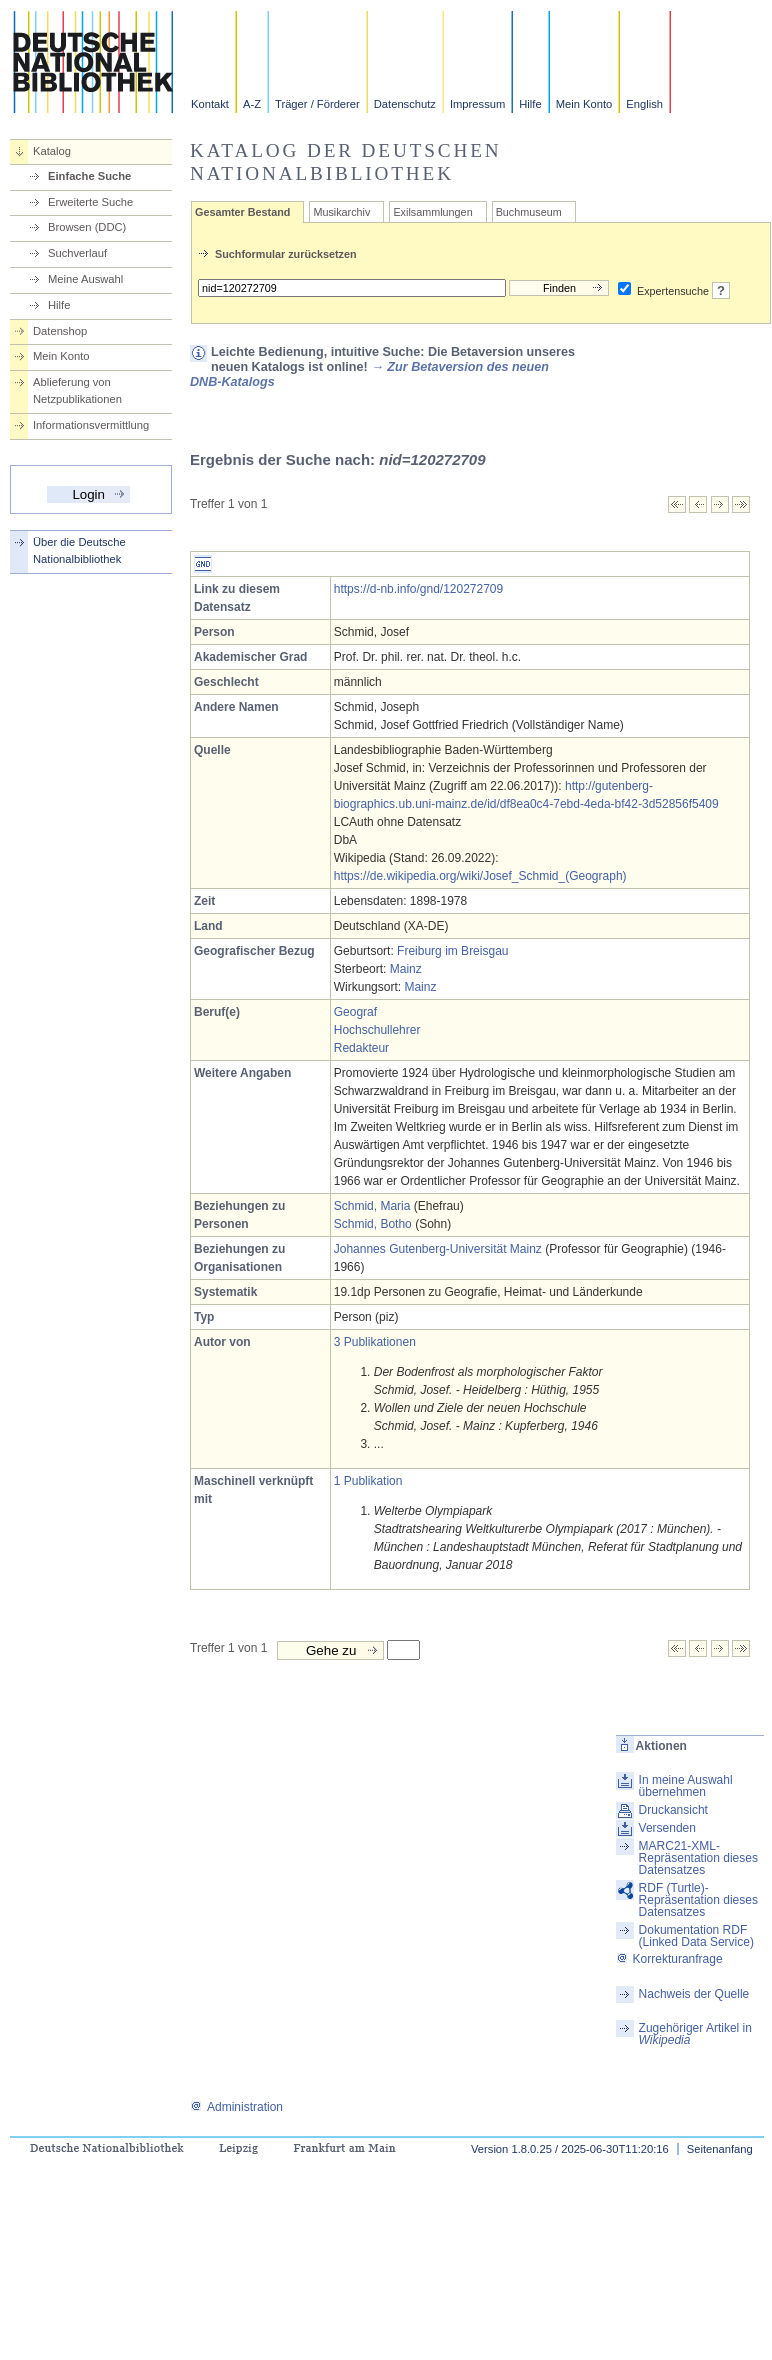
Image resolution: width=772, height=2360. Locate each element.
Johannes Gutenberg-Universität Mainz (438, 1249)
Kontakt (210, 104)
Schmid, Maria (372, 1206)
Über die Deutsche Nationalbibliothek (79, 550)
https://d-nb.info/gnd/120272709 (418, 589)
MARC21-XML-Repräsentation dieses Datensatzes (698, 1858)
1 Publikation (368, 1481)
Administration (236, 2107)
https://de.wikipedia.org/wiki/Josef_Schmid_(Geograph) (480, 876)
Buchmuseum (529, 212)
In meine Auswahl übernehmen (686, 1786)
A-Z (252, 104)
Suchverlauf (77, 253)
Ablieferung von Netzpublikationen (77, 390)
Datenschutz (405, 104)
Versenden (667, 1828)
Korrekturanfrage (669, 1959)
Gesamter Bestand (242, 212)
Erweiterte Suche (90, 202)
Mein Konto (584, 104)
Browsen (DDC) (87, 227)
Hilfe (530, 104)
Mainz (406, 969)
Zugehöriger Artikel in (695, 2034)
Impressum (477, 104)
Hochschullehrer (377, 1030)
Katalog (52, 151)
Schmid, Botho (373, 1224)
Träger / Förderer (317, 104)
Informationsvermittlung (91, 425)
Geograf (355, 1012)
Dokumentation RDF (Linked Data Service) (696, 1936)
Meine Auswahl (85, 279)
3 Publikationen (375, 1342)
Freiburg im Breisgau (452, 951)
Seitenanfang (720, 2149)
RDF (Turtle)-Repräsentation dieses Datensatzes (698, 1900)
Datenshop (60, 331)
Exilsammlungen (432, 212)
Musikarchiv (341, 212)
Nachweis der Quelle (694, 1994)
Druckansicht (673, 1810)
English (644, 104)
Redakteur (361, 1048)
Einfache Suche (89, 176)
